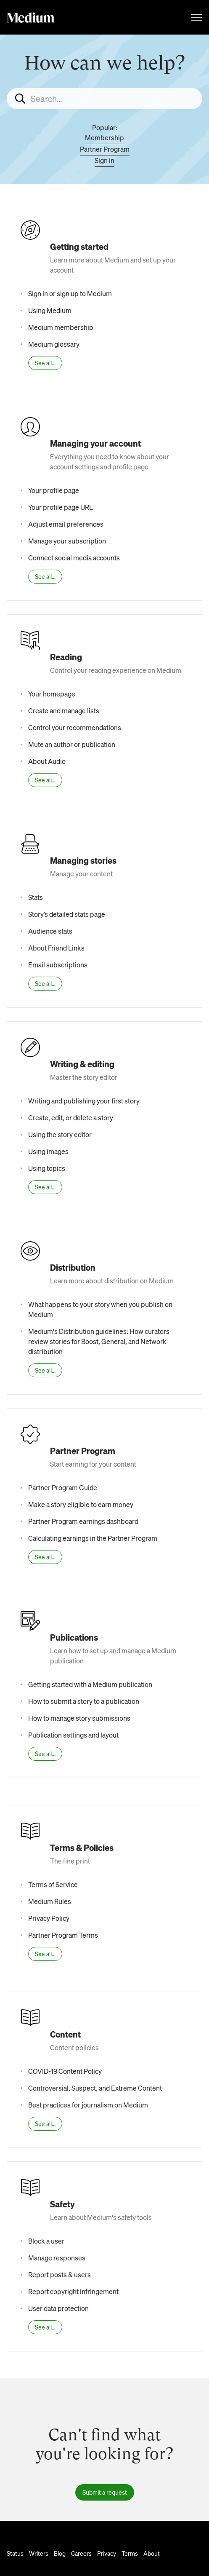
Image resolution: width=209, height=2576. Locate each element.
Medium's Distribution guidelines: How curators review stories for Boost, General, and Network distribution (98, 1341)
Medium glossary (53, 344)
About (151, 2553)
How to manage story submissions (79, 1718)
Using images (48, 1151)
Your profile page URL (60, 507)
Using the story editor (60, 1134)
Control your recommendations (74, 727)
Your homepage (51, 693)
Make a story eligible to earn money (80, 1504)
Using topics (46, 1168)
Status (15, 2553)
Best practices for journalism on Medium (88, 2104)
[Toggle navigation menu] (197, 17)
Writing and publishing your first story (84, 1100)
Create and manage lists (63, 710)
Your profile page (53, 490)
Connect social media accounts (74, 557)
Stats (35, 897)
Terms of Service (53, 1884)
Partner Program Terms (63, 1935)
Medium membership (60, 327)
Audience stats (50, 931)
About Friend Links (56, 947)
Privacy (106, 2553)
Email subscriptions (57, 964)
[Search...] (104, 98)
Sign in (104, 160)
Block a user (46, 2240)
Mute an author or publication (71, 744)
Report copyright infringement (73, 2291)
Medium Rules (49, 1901)
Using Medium (49, 310)
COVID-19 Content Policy (65, 2071)
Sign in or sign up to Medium (70, 293)
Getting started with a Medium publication (90, 1684)
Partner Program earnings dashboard (83, 1521)
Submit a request (104, 2492)
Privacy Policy (48, 1918)
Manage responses (56, 2257)
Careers (81, 2553)
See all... (45, 363)
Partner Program (105, 149)
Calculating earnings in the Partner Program (92, 1538)
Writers (38, 2553)
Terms (130, 2553)
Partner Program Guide (62, 1487)
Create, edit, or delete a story (70, 1117)
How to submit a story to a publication (83, 1701)
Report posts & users (59, 2274)
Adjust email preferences (65, 523)
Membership (104, 137)
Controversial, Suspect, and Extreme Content (95, 2087)
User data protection (58, 2308)
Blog (60, 2553)
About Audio (47, 761)
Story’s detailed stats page (66, 914)
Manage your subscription (67, 540)
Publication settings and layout (73, 1734)
